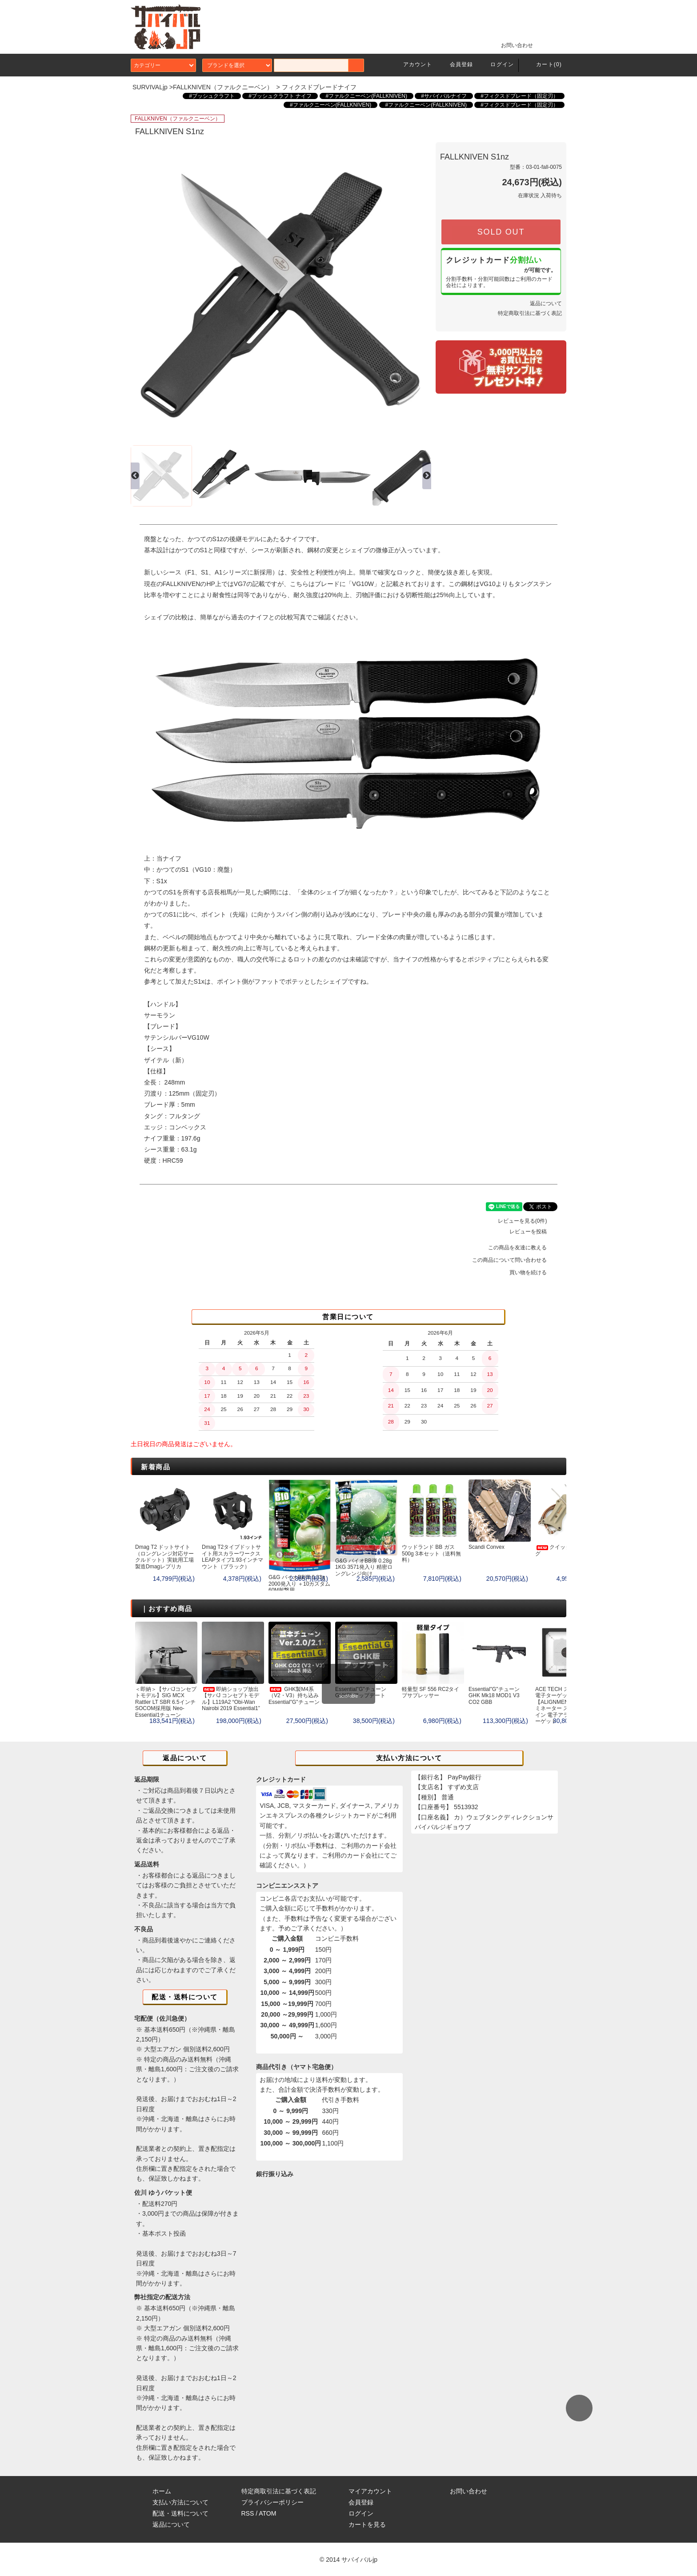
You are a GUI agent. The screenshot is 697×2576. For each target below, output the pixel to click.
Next (420, 292)
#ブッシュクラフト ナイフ (280, 96)
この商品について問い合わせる (514, 1260)
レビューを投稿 (533, 1231)
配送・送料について (180, 2513)
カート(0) (543, 64)
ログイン (497, 64)
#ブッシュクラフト (212, 96)
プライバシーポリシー (272, 2502)
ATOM (267, 2513)
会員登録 (456, 64)
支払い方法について (180, 2502)
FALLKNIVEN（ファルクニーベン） (223, 87)
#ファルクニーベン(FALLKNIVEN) (366, 96)
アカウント (413, 64)
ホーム (161, 2491)
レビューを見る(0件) (528, 1221)
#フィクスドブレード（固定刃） (519, 96)
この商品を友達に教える (522, 1247)
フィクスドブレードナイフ (319, 87)
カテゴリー (163, 65)
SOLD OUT (501, 231)
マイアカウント (370, 2491)
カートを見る (367, 2524)
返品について (546, 303)
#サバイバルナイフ (444, 96)
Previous (141, 292)
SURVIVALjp (150, 87)
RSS (247, 2513)
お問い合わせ (511, 45)
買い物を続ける (533, 1272)
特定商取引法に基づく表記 (530, 313)
